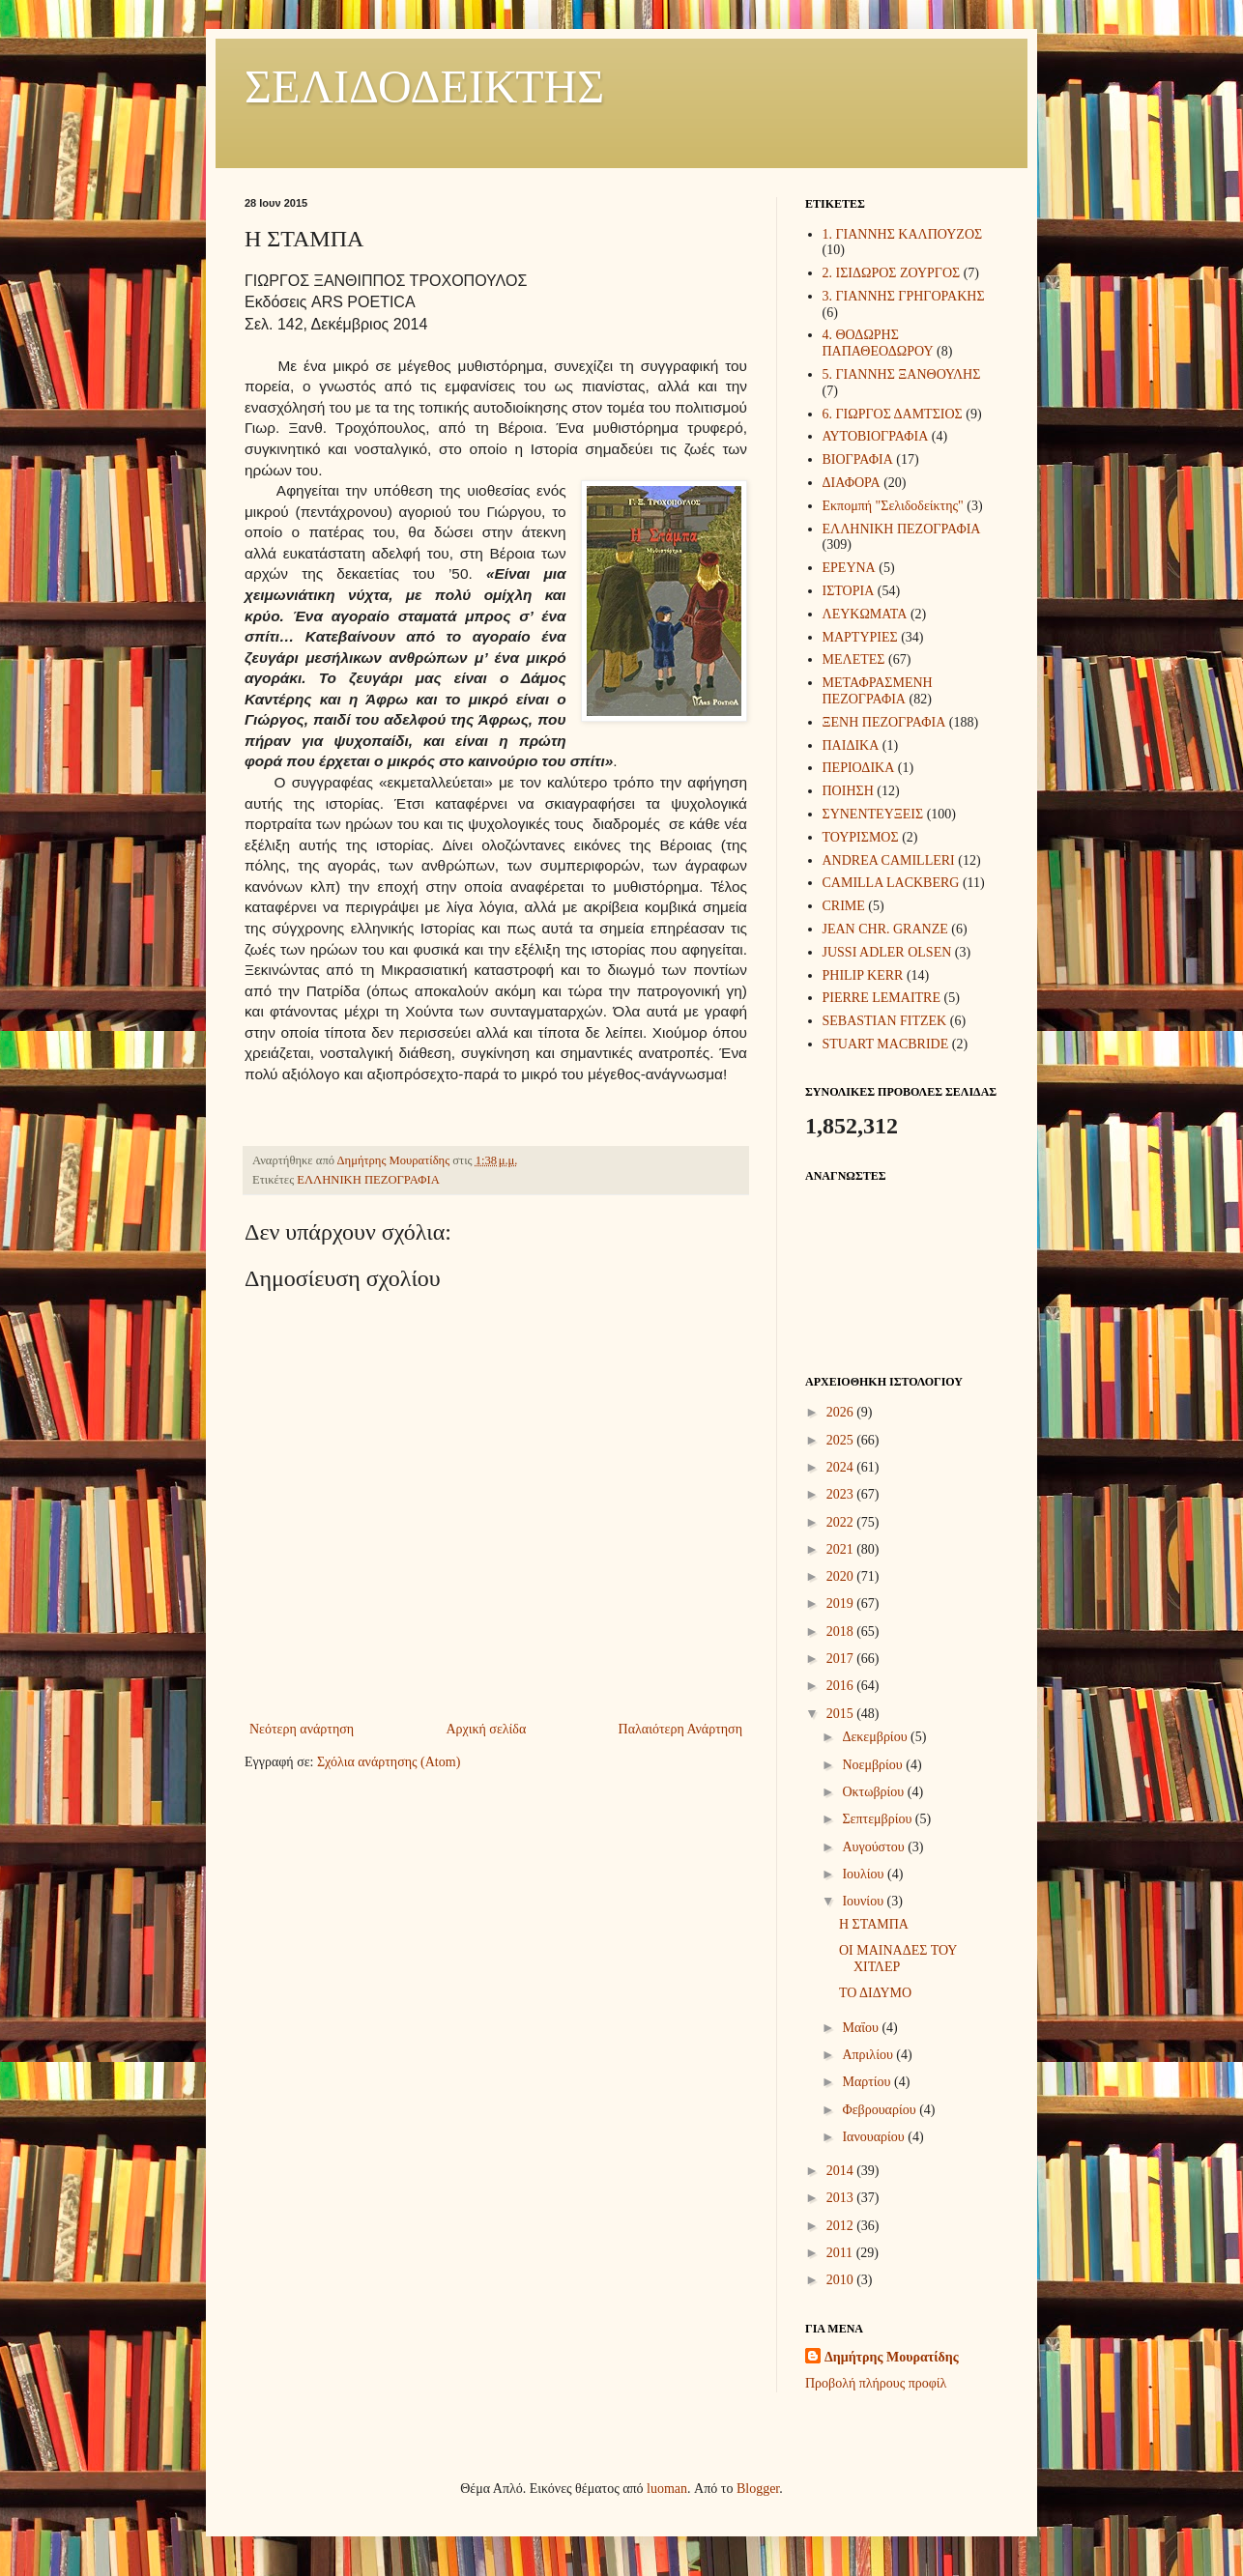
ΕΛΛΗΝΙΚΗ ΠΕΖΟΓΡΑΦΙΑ (368, 1180)
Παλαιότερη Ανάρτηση (680, 1729)
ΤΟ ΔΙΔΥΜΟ (875, 1993)
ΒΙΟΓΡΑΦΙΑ (858, 459)
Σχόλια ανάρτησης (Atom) (388, 1762)
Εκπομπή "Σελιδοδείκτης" (893, 506)
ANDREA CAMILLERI (889, 860)
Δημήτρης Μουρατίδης (891, 2357)
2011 (841, 2253)
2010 (841, 2280)
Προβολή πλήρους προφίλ (875, 2383)
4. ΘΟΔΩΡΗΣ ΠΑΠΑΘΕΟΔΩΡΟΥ (878, 343)
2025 (841, 1440)
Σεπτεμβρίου (878, 1819)
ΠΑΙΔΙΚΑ (851, 745)
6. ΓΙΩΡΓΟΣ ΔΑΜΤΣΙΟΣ (893, 414)
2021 (841, 1549)
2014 (841, 2170)
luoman (667, 2488)
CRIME (844, 906)
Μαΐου (862, 2027)
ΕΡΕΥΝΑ (849, 567)
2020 (841, 1576)
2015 (841, 1713)
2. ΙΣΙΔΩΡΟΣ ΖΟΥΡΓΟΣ (892, 273)
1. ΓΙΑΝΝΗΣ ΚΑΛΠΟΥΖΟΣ (903, 234)
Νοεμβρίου (874, 1765)
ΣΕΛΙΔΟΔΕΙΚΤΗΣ (424, 86)
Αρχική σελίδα (486, 1729)
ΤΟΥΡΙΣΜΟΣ (861, 837)
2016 (841, 1685)
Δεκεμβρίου (876, 1737)
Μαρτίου (868, 2082)
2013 (841, 2197)
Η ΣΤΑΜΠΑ (874, 1924)
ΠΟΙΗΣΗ (848, 791)
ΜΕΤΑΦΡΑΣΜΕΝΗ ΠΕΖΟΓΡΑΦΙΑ (878, 690)
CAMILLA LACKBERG (891, 882)
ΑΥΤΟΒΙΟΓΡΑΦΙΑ (876, 436)
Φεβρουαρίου (880, 2110)
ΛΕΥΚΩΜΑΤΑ (865, 614)
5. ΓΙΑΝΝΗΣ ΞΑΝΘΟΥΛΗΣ (902, 374)
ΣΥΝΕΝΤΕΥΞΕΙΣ (873, 814)
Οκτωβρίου (874, 1792)
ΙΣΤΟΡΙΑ (849, 591)
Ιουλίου (864, 1874)
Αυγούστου (875, 1847)
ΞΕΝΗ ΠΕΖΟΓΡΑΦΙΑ (884, 722)
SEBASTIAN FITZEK (885, 1021)
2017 (841, 1658)
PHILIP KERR (863, 975)
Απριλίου (869, 2054)
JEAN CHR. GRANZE (885, 929)
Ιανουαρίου (875, 2137)
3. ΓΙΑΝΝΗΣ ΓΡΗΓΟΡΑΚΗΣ (904, 296)
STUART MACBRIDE (886, 1044)
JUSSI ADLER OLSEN (887, 952)
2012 (841, 2225)
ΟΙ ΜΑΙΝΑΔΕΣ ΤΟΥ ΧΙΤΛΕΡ (898, 1958)
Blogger (758, 2488)
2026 (841, 1412)
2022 (841, 1522)
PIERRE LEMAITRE (882, 997)
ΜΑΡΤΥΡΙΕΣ (860, 637)
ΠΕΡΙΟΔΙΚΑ (859, 767)
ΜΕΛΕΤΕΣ (854, 659)
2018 (841, 1631)
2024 (841, 1467)
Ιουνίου (864, 1901)
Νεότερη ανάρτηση (301, 1729)
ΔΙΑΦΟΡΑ (852, 482)
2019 (841, 1603)
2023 (841, 1494)
